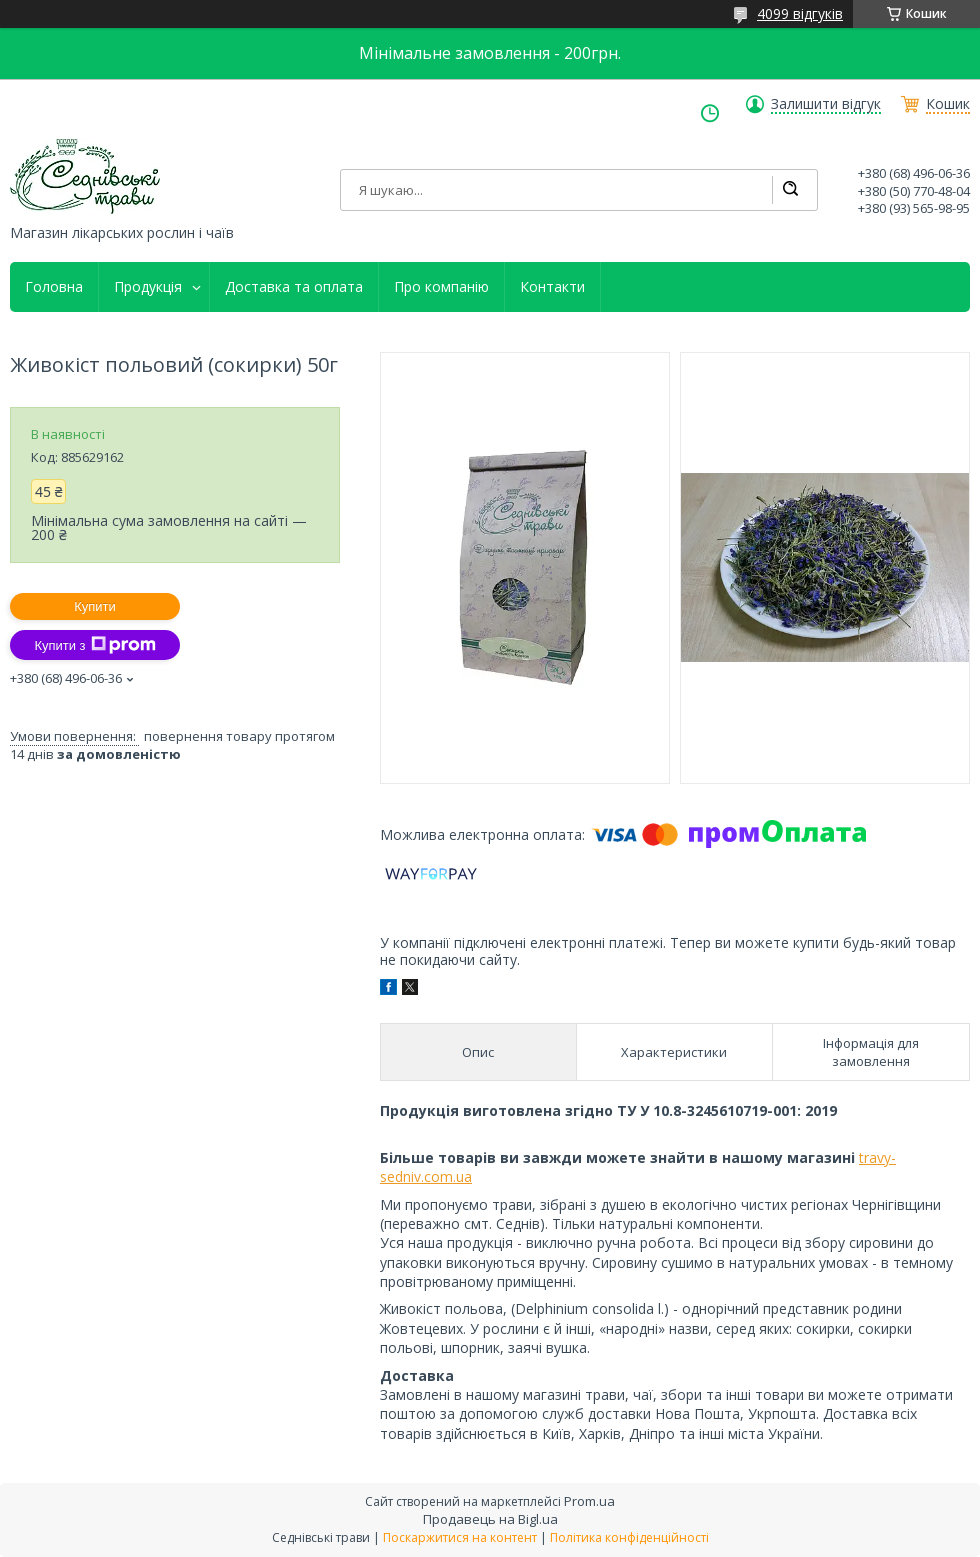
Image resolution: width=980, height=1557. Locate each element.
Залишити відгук (826, 104)
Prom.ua (589, 1501)
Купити (95, 606)
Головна (54, 287)
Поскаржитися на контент (460, 1537)
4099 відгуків (800, 13)
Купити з (94, 645)
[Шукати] (790, 190)
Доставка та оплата (294, 287)
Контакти (552, 287)
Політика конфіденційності (629, 1537)
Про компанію (441, 287)
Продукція (148, 287)
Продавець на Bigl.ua (490, 1519)
